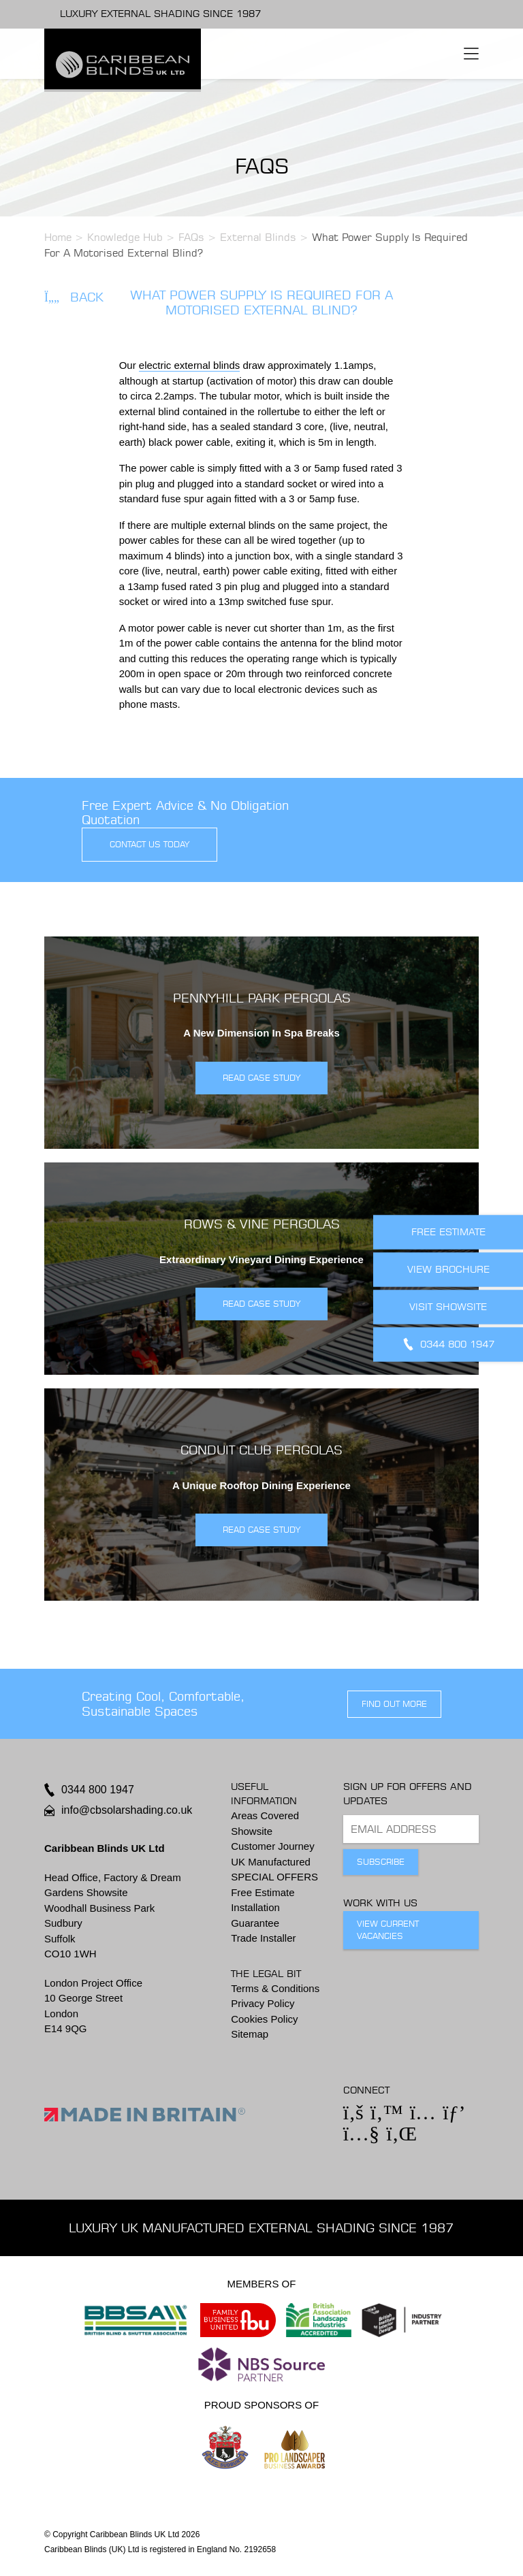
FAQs (191, 237)
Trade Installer (263, 1938)
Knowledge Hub (125, 237)
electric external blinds (189, 365)
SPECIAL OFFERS (274, 1876)
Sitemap (249, 2034)
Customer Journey (273, 1846)
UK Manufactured (271, 1862)
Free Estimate (262, 1892)
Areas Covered (265, 1815)
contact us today (149, 844)
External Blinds (258, 237)
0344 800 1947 (97, 1789)
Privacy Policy (262, 2003)
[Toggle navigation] (471, 53)
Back (74, 297)
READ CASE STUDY (261, 1078)
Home (58, 237)
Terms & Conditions (275, 1988)
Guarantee (255, 1923)
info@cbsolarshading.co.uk (126, 1810)
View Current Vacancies (388, 1930)
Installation (255, 1907)
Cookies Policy (264, 2019)
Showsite (251, 1831)
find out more (394, 1704)
